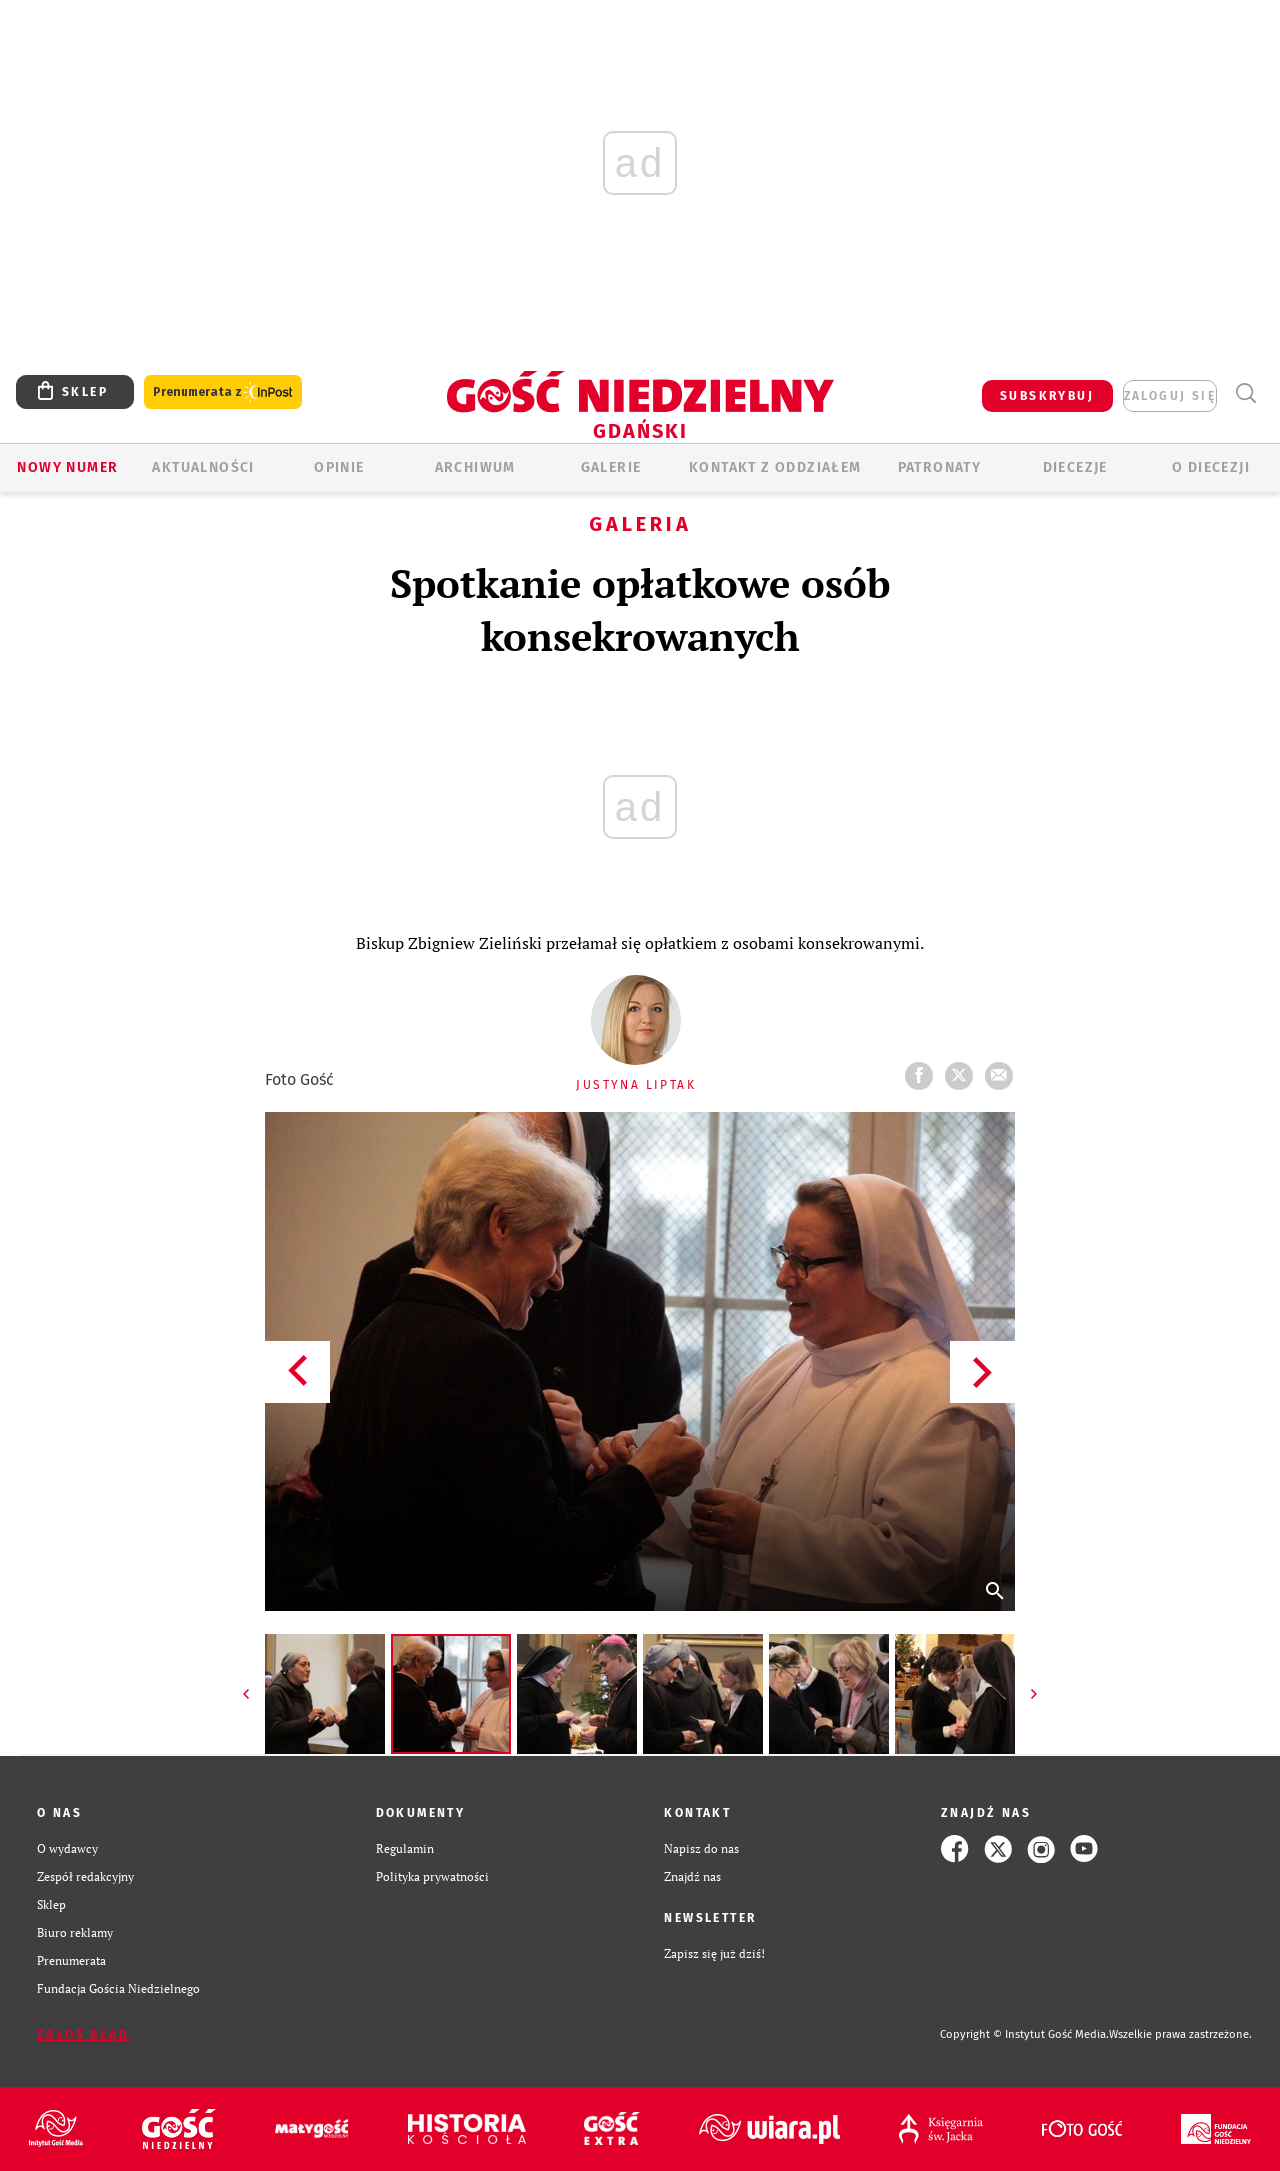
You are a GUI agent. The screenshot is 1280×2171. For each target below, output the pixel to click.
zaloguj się (1170, 396)
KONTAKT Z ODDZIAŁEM (775, 467)
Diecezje (1075, 467)
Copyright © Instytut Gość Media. (1024, 2034)
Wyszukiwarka (1245, 393)
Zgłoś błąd (83, 2035)
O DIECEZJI (1211, 467)
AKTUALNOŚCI (203, 467)
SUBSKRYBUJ (1047, 396)
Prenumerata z (223, 392)
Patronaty (940, 467)
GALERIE (611, 467)
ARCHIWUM (475, 467)
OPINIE (339, 467)
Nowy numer (67, 467)
